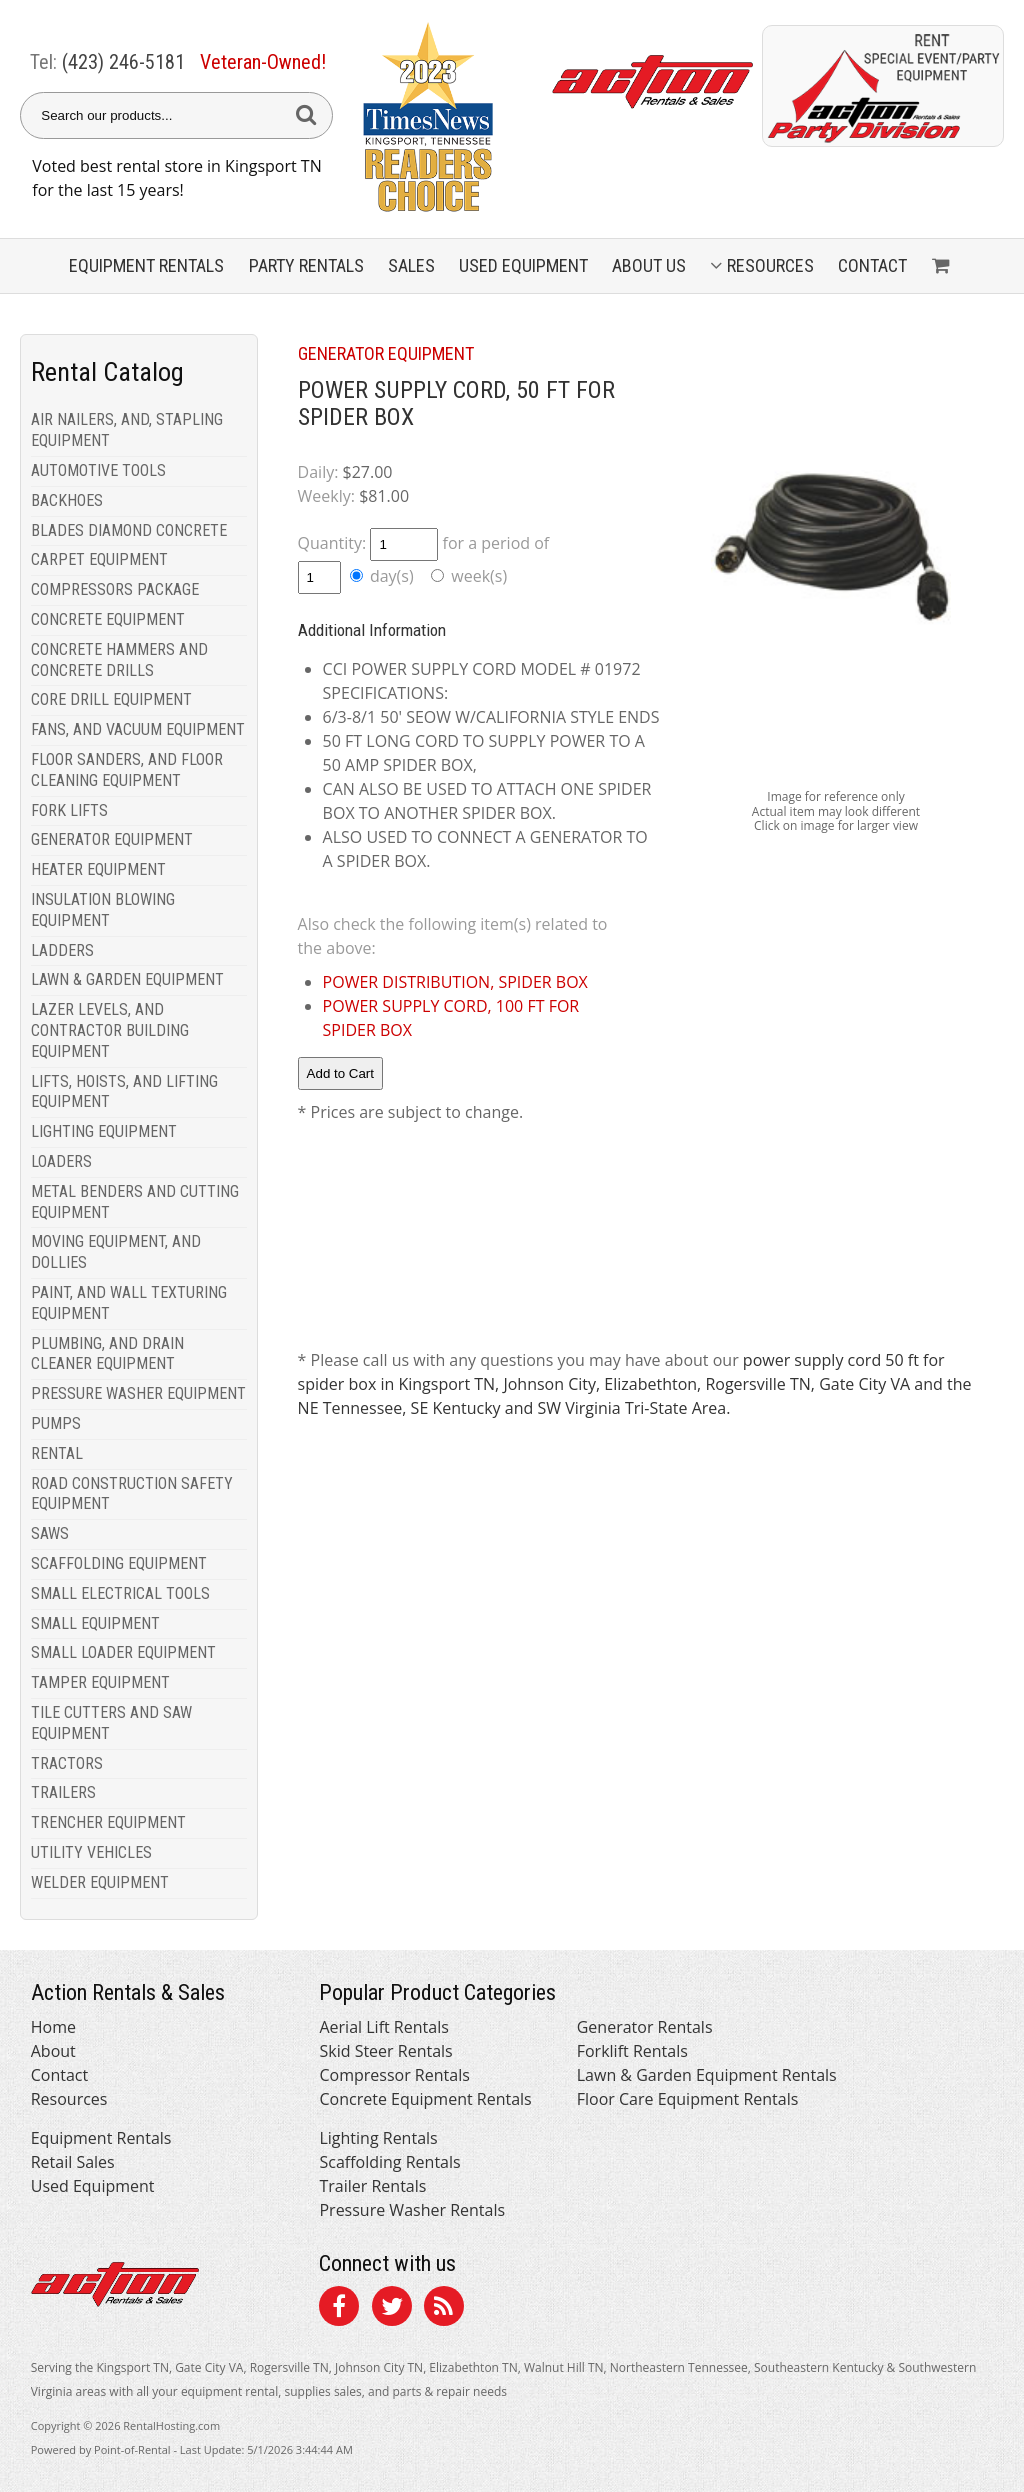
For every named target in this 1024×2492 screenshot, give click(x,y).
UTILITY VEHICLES (91, 1852)
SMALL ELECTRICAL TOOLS (120, 1593)
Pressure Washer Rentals (412, 2210)
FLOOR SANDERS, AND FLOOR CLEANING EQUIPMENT (127, 770)
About (53, 2051)
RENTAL (57, 1453)
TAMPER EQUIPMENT (100, 1682)
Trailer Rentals (372, 2186)
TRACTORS (67, 1763)
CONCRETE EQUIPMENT (108, 619)
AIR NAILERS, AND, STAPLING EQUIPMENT (127, 430)
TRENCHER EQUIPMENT (108, 1822)
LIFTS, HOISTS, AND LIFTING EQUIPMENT (124, 1092)
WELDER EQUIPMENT (100, 1882)
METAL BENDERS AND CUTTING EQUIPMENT (135, 1202)
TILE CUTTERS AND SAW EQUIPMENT (111, 1723)
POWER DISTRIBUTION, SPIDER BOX (455, 982)
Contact (872, 265)
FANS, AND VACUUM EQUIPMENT (138, 729)
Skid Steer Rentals (385, 2051)
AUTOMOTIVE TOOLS (98, 470)
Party (306, 265)
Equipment (146, 265)
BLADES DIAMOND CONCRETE (129, 530)
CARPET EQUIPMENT (99, 559)
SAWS (50, 1533)
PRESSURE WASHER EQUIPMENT (138, 1393)
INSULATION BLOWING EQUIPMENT (103, 910)
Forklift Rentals (632, 2051)
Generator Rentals (645, 2027)
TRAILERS (63, 1792)
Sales (411, 265)
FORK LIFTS (69, 810)
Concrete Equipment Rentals (425, 2099)
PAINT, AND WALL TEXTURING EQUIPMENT (129, 1303)
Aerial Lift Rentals (383, 2027)
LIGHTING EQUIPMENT (104, 1131)
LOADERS (61, 1161)
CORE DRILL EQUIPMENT (111, 699)
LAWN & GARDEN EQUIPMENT (127, 979)
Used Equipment (93, 2186)
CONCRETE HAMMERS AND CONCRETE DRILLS (119, 660)
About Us (649, 265)
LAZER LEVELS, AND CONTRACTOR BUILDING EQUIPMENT (110, 1030)
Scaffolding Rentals (389, 2162)
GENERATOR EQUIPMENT (112, 839)
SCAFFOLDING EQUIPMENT (119, 1563)
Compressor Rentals (394, 2075)
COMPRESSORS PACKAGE (115, 589)
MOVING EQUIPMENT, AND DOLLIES (116, 1252)
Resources (762, 265)
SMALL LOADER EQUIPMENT (123, 1652)
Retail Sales (73, 2162)
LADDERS (62, 950)
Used (523, 265)
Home (53, 2027)
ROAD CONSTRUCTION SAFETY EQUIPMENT (132, 1494)
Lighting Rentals (378, 2138)
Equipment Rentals (101, 2138)
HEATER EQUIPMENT (98, 869)
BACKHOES (67, 500)
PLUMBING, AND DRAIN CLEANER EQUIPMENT (107, 1354)
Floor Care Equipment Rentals (688, 2099)
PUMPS (56, 1423)
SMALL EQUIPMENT (95, 1623)
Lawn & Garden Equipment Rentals (707, 2075)
